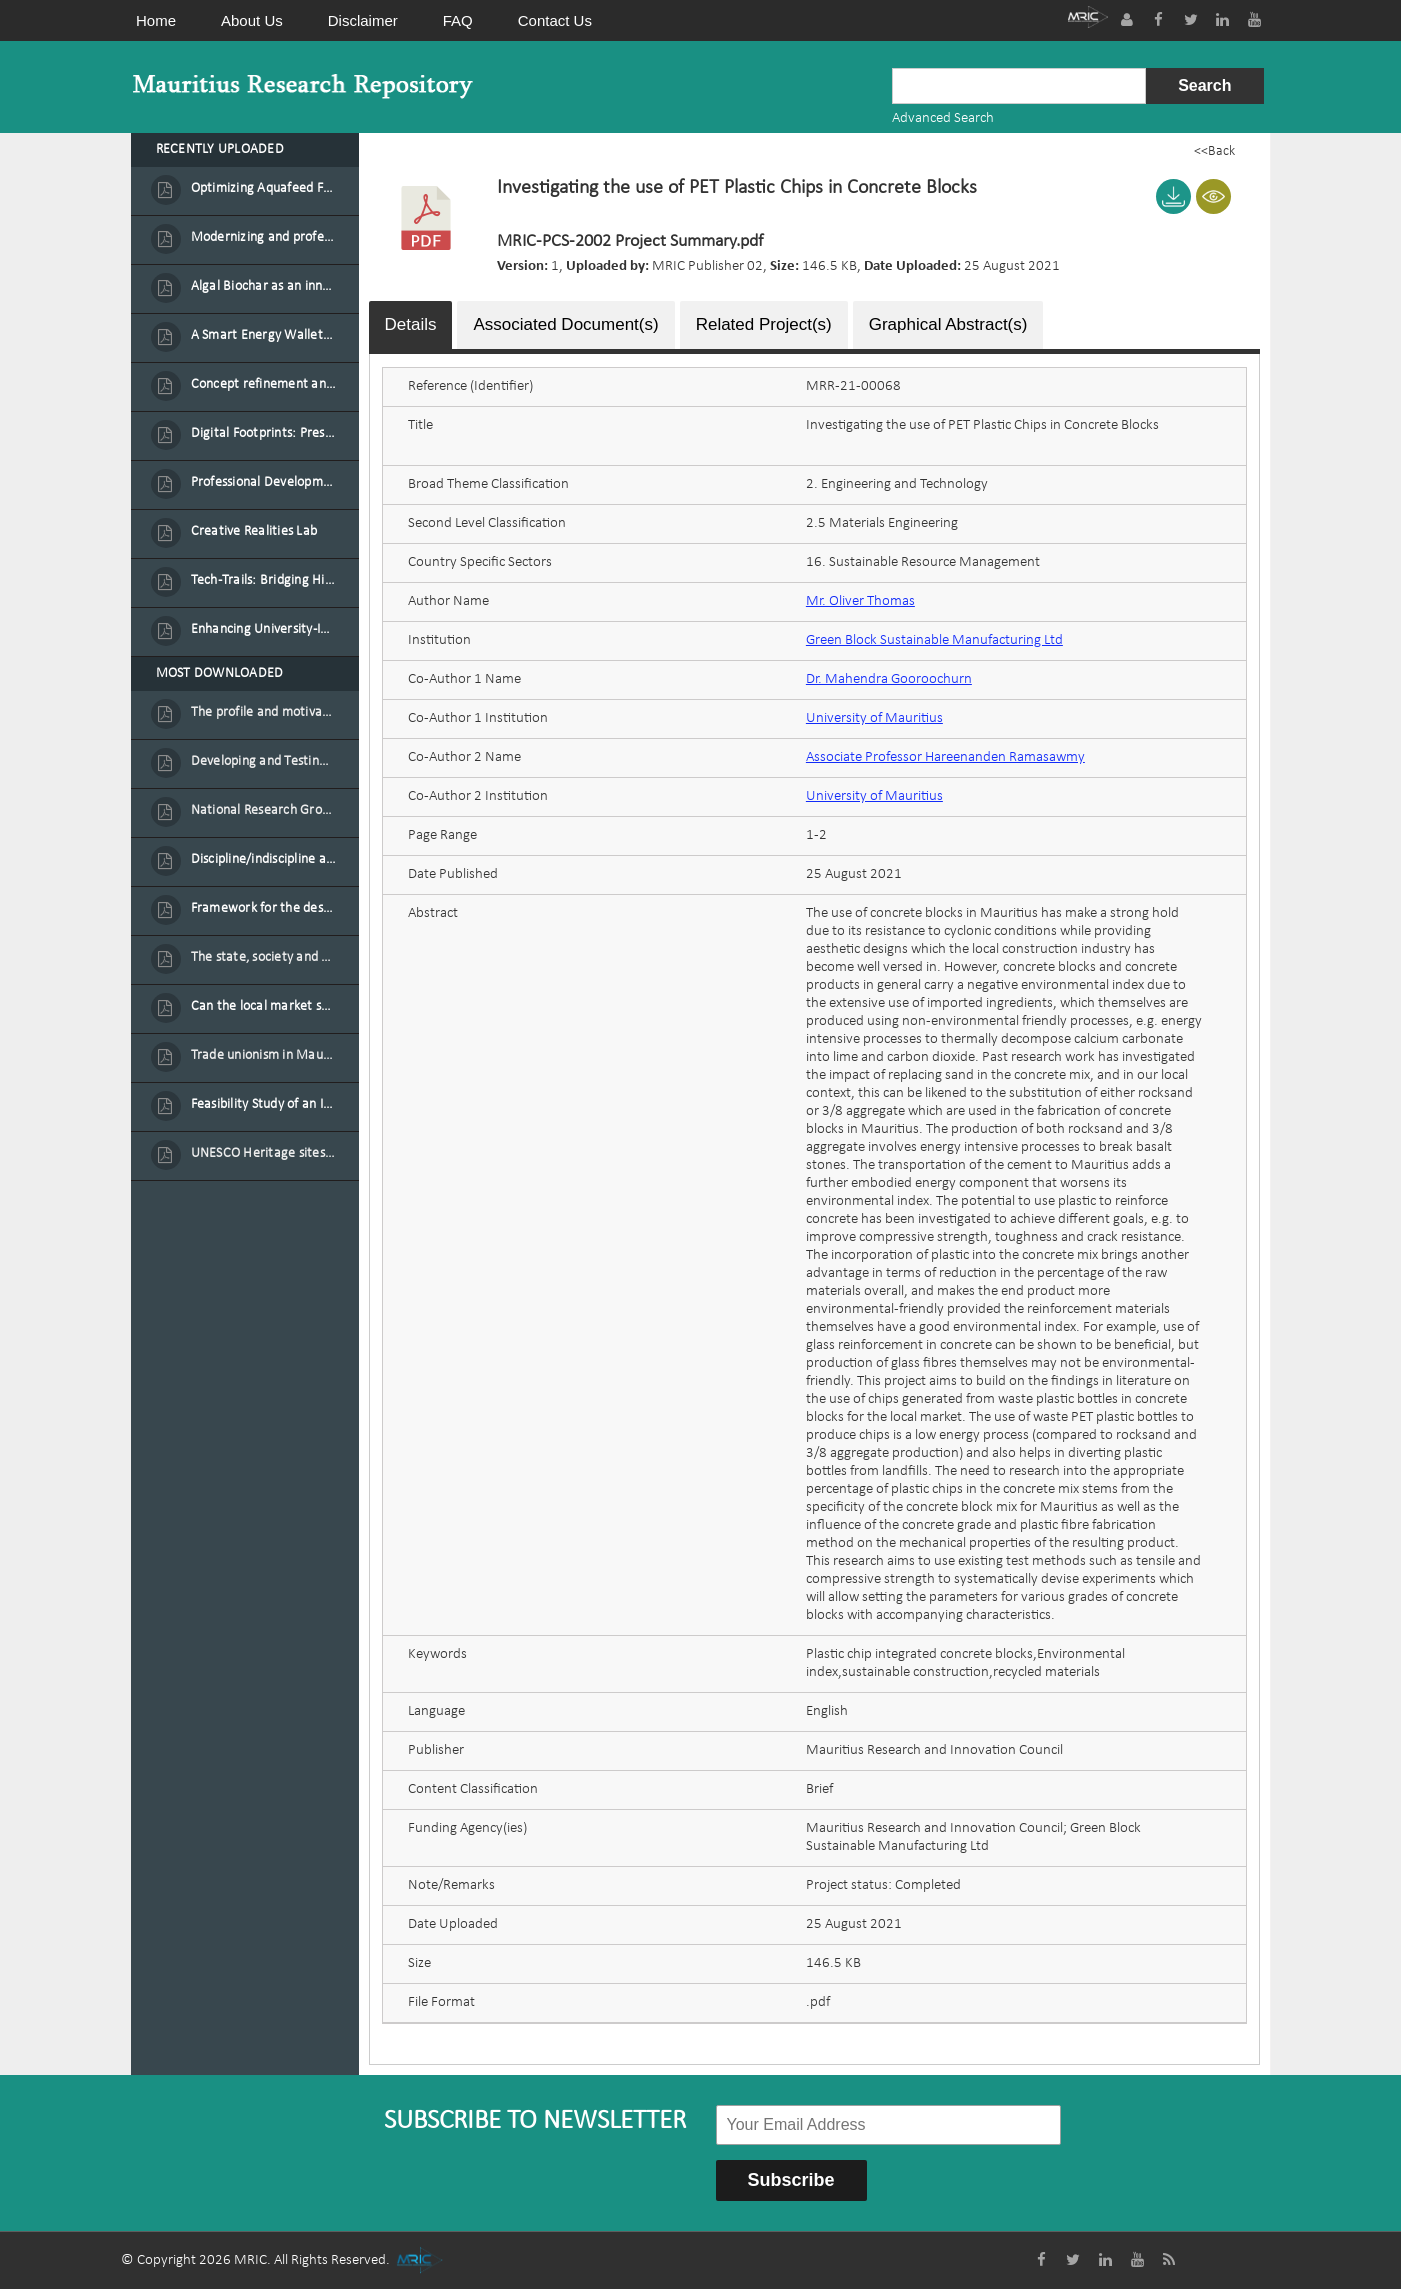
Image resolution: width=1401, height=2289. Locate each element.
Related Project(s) (764, 324)
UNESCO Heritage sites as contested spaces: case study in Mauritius (264, 1153)
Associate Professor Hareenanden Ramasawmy (945, 757)
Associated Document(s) (565, 324)
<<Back (1214, 151)
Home (156, 20)
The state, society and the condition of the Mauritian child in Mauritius (264, 957)
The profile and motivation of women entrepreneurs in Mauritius (264, 712)
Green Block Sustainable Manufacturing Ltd (934, 640)
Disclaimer (363, 20)
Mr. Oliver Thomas (860, 601)
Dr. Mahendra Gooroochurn (889, 679)
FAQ (458, 20)
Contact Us (555, 20)
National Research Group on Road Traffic (264, 810)
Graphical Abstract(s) (948, 324)
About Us (252, 20)
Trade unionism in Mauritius (264, 1055)
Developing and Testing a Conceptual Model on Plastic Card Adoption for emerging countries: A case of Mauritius (264, 761)
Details (411, 324)
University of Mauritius (874, 718)
